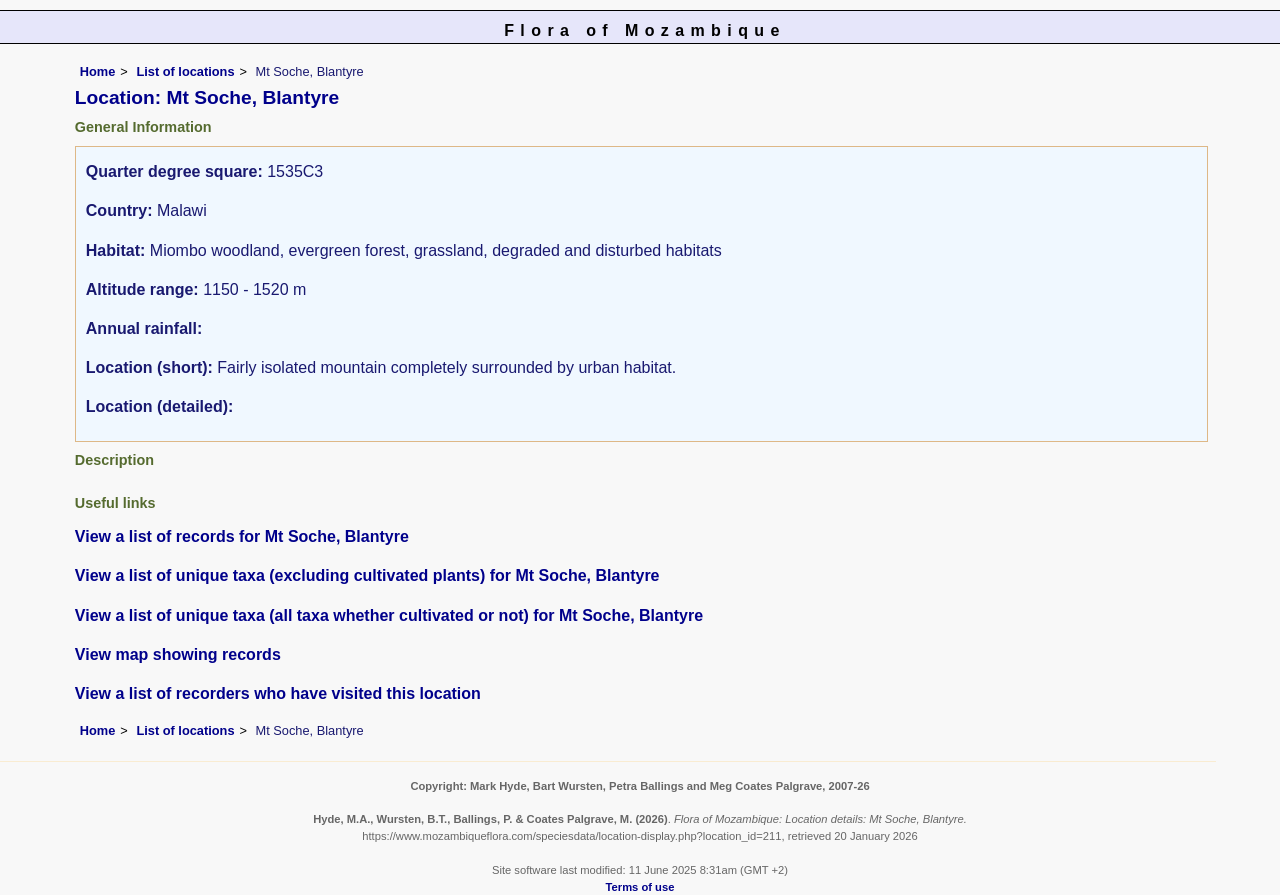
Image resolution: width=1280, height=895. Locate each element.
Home (98, 71)
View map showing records (178, 654)
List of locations (185, 71)
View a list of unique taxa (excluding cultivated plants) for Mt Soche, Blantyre (367, 575)
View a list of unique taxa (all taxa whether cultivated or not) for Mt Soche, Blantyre (389, 615)
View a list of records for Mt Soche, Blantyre (242, 536)
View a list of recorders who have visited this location (278, 693)
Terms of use (640, 887)
